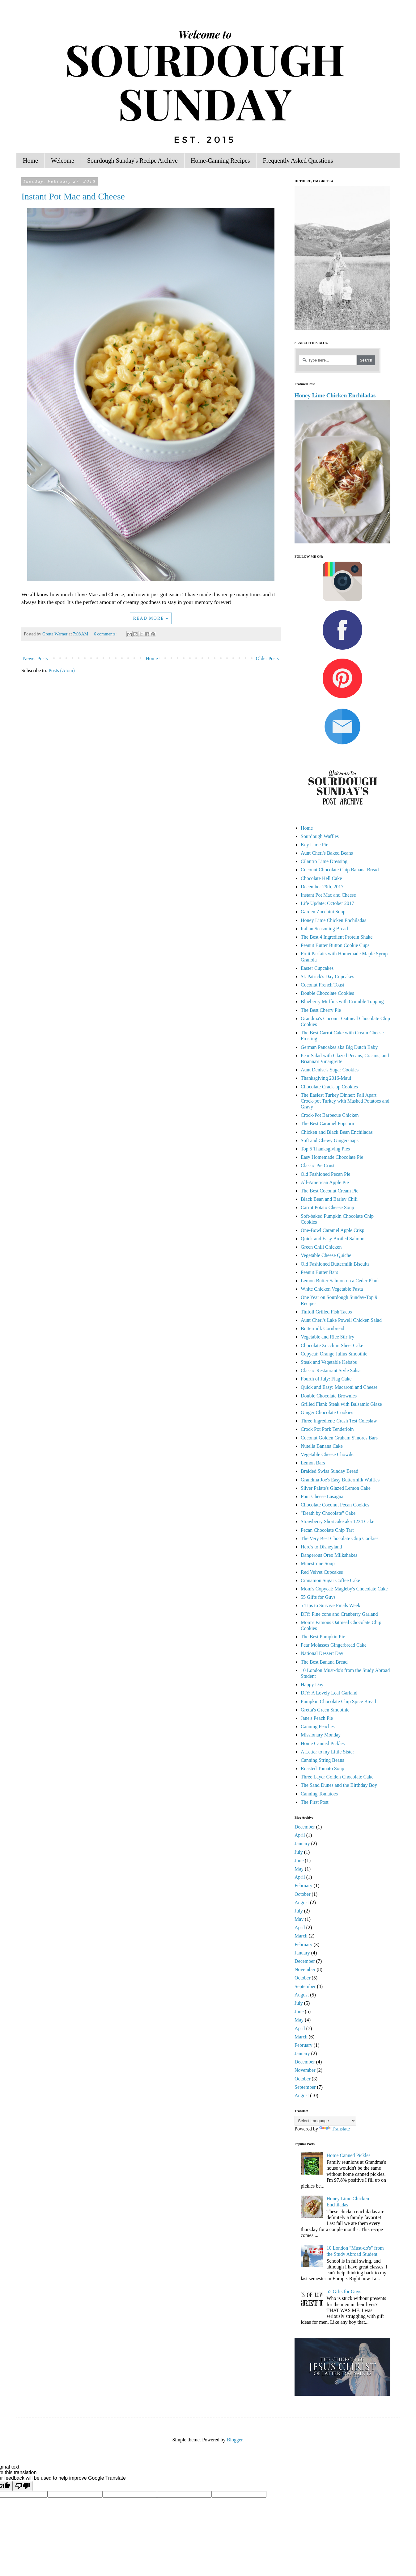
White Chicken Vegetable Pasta (332, 1289)
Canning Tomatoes (319, 1793)
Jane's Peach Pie (317, 1718)
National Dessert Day (322, 1653)
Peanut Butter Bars (319, 1272)
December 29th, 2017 (322, 886)
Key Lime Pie (314, 844)
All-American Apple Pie (325, 1182)
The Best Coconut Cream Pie (330, 1190)
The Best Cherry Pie (321, 1010)
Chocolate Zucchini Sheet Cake (332, 1345)
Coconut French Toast (322, 984)
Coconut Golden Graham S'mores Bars (339, 1437)
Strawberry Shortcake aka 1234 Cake (337, 1521)
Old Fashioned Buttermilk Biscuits (335, 1264)
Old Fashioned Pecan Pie (325, 1174)
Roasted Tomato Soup (322, 1768)
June (299, 1860)
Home (30, 160)
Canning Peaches (318, 1726)
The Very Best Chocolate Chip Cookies (340, 1538)
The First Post (315, 1802)
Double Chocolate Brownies (329, 1395)
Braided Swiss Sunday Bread (329, 1471)
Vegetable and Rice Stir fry (327, 1336)
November (305, 1969)
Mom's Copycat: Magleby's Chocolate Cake (344, 1588)
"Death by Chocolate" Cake (328, 1513)
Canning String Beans (322, 1760)
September (305, 1986)
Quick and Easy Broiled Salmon (332, 1238)
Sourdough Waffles (320, 836)
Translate (334, 2128)
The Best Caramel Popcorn (327, 1123)
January (302, 1843)
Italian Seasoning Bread (324, 928)
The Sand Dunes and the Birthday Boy (339, 1785)
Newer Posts (35, 658)
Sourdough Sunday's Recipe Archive (132, 160)
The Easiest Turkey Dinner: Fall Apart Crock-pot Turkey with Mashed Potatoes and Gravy (345, 1100)
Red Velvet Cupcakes (322, 1572)
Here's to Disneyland (321, 1546)
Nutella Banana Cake (322, 1446)
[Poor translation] (22, 2486)
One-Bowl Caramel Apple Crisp (332, 1230)
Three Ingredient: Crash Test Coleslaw (339, 1420)
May (299, 1868)
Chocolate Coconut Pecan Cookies (335, 1504)
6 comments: (106, 633)
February (303, 1885)
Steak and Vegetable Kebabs (329, 1362)
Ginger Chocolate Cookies (327, 1412)
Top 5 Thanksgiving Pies (325, 1148)
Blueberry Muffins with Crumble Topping (342, 1001)
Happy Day (312, 1684)
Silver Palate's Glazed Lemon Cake (336, 1488)
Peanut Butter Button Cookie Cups (335, 945)
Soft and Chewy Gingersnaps (330, 1140)
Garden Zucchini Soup (323, 911)
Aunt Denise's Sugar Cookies (330, 1069)
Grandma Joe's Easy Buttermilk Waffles (340, 1479)
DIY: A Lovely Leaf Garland (329, 1692)
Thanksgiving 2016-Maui (326, 1078)
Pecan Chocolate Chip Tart (327, 1530)
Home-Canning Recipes (220, 160)
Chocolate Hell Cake (321, 878)
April (300, 1835)
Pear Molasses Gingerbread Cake (334, 1645)
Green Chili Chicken (321, 1247)
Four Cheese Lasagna (322, 1496)
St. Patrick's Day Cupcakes (327, 976)
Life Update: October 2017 (327, 903)
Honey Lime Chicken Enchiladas (335, 395)
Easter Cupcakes (317, 968)
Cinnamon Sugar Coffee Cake (330, 1580)
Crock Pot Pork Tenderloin (327, 1429)
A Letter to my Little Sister (327, 1751)
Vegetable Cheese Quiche (326, 1255)
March (301, 1935)
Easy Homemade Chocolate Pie (332, 1157)
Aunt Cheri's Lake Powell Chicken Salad (341, 1320)
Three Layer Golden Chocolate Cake (337, 1776)
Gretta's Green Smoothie (325, 1709)
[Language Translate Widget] (325, 2121)
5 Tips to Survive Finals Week (330, 1605)
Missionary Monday (321, 1734)
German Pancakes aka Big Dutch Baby (339, 1047)
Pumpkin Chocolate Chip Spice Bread (338, 1701)
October (303, 1894)
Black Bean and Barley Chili (329, 1199)
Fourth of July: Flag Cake (326, 1378)
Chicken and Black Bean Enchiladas (337, 1132)
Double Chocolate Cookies (327, 993)
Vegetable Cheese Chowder (328, 1454)
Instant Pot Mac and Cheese (73, 196)
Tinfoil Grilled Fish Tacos (326, 1311)
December (305, 1826)
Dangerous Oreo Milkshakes (329, 1555)
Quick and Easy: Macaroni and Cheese (339, 1387)
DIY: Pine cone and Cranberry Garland (339, 1614)
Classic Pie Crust (317, 1165)
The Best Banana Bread (324, 1662)
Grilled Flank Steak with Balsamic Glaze (341, 1404)
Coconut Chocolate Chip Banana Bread (340, 869)
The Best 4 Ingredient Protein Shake (336, 937)
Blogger (235, 2439)
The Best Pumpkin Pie (323, 1636)
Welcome (62, 160)
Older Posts (267, 658)
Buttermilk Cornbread (322, 1328)
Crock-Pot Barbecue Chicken (330, 1115)
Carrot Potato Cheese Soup (327, 1207)
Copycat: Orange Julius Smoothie (334, 1353)
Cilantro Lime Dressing (324, 861)
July (299, 1852)
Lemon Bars (313, 1462)
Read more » (151, 618)
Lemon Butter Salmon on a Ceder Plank (340, 1280)
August (302, 1902)
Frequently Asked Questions (298, 160)
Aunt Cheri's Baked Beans (327, 853)
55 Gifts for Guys (318, 1597)
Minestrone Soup (318, 1563)
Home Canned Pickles (323, 1743)
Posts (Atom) (62, 670)
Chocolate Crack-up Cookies (329, 1086)
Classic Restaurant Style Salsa (330, 1370)
